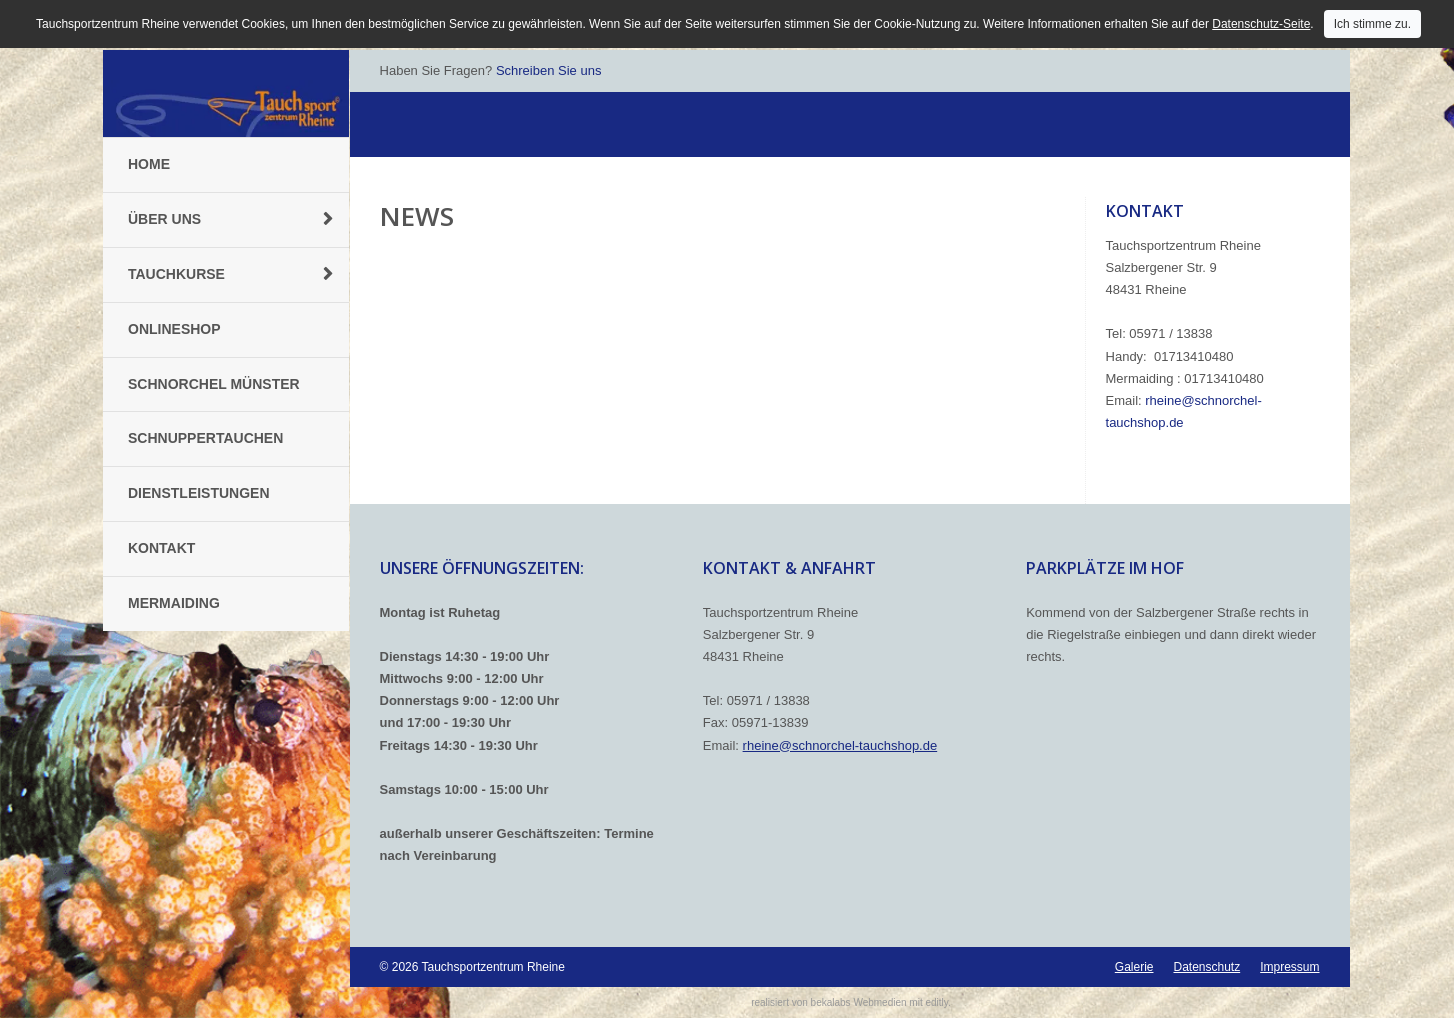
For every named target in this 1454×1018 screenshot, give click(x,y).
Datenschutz (1206, 967)
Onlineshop (174, 329)
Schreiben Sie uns (549, 70)
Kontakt (161, 548)
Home (149, 164)
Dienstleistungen (199, 493)
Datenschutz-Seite (1261, 24)
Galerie (1134, 967)
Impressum (1289, 967)
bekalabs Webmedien (859, 1002)
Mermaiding (174, 603)
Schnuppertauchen (205, 438)
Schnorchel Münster (214, 384)
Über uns (164, 219)
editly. (937, 1002)
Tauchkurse (176, 274)
